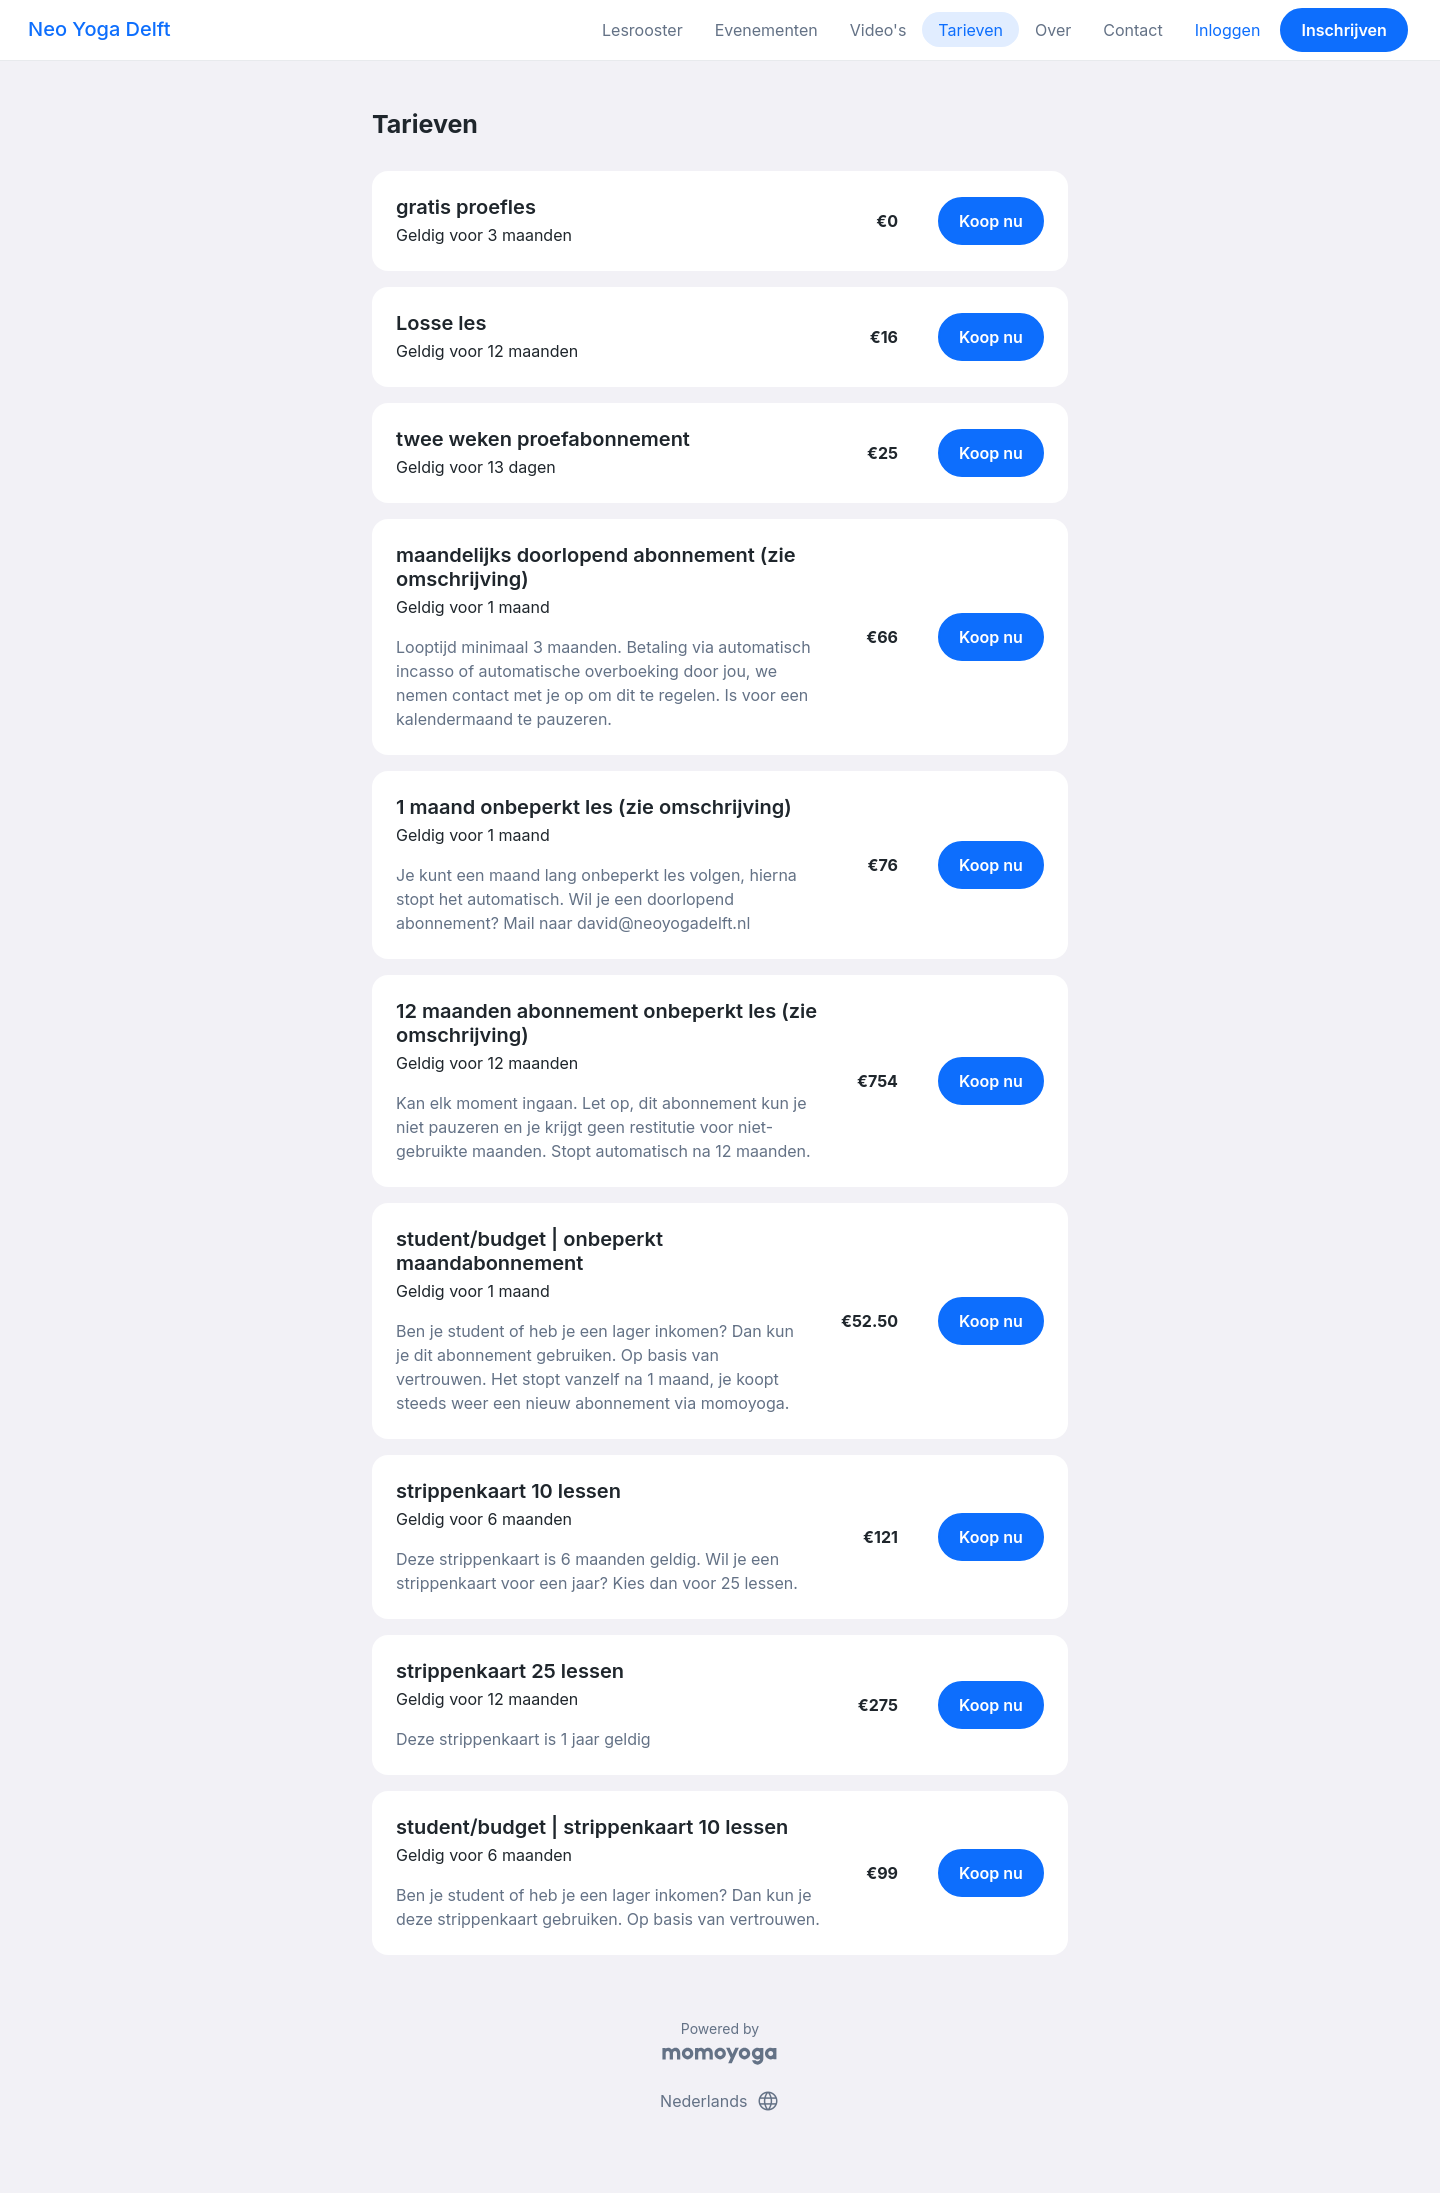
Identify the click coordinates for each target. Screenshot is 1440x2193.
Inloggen (1228, 30)
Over (1053, 30)
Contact (1132, 30)
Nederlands (720, 2101)
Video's (878, 30)
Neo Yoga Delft (99, 29)
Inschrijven (1344, 30)
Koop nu (991, 221)
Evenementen (766, 30)
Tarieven (970, 30)
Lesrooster (642, 30)
